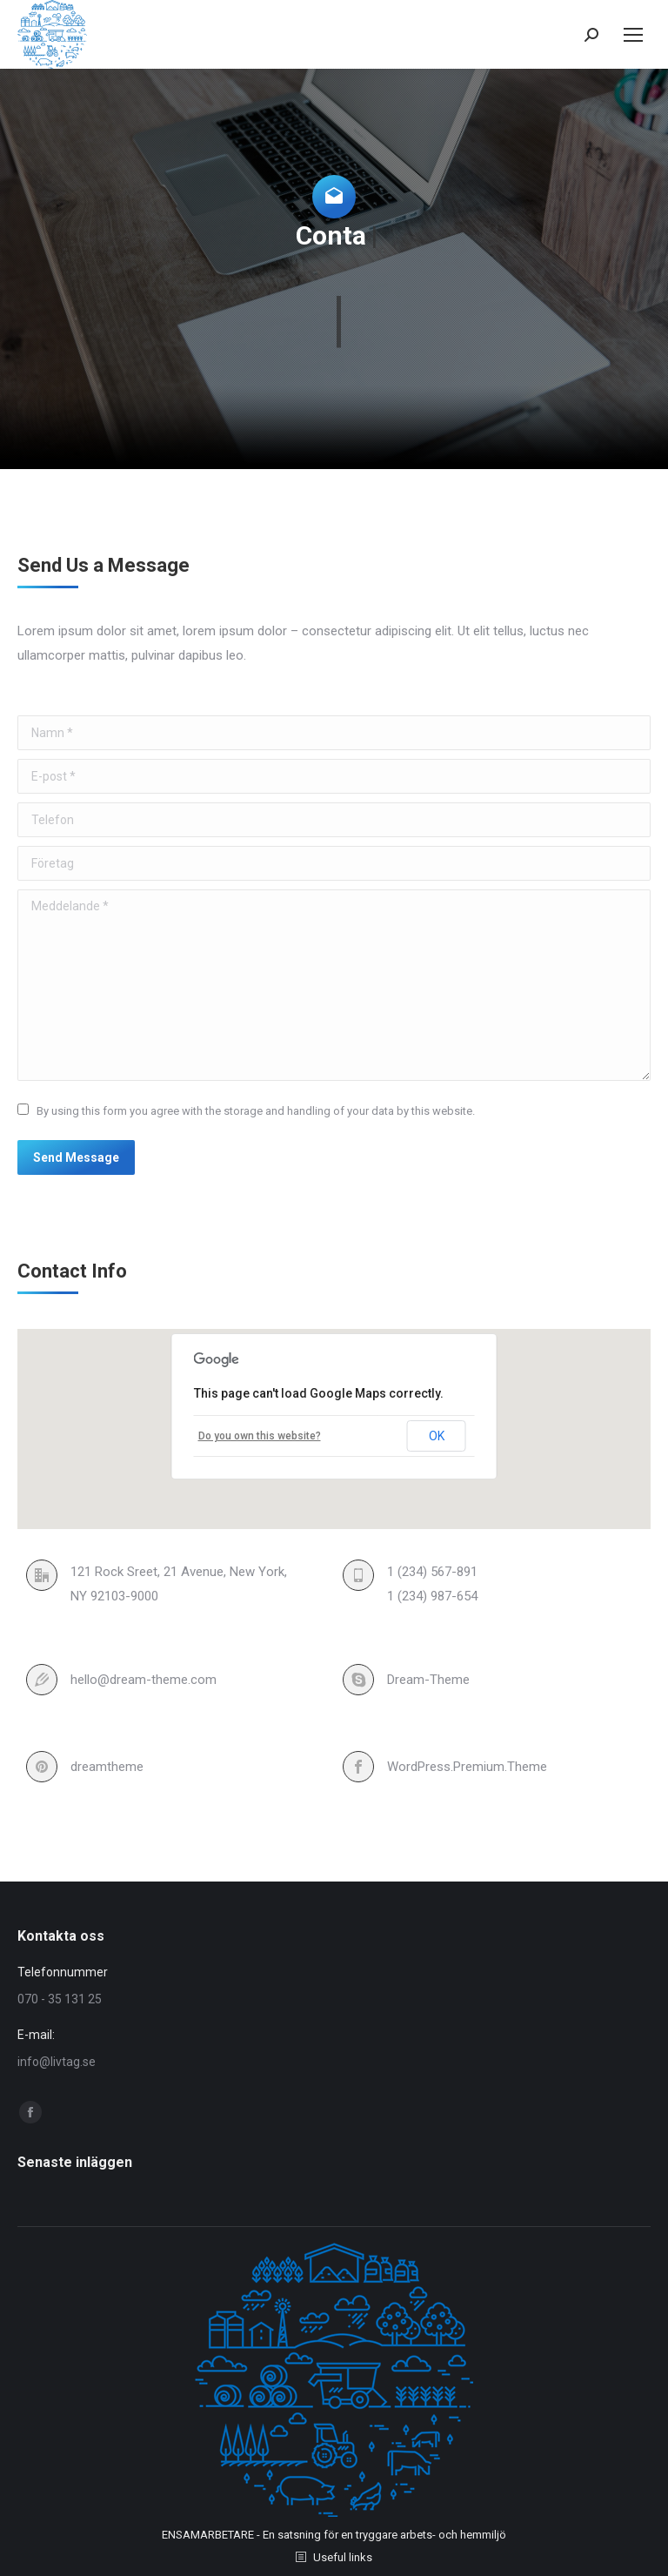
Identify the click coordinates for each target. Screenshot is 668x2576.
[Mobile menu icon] (633, 34)
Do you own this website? (259, 1436)
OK (436, 1436)
